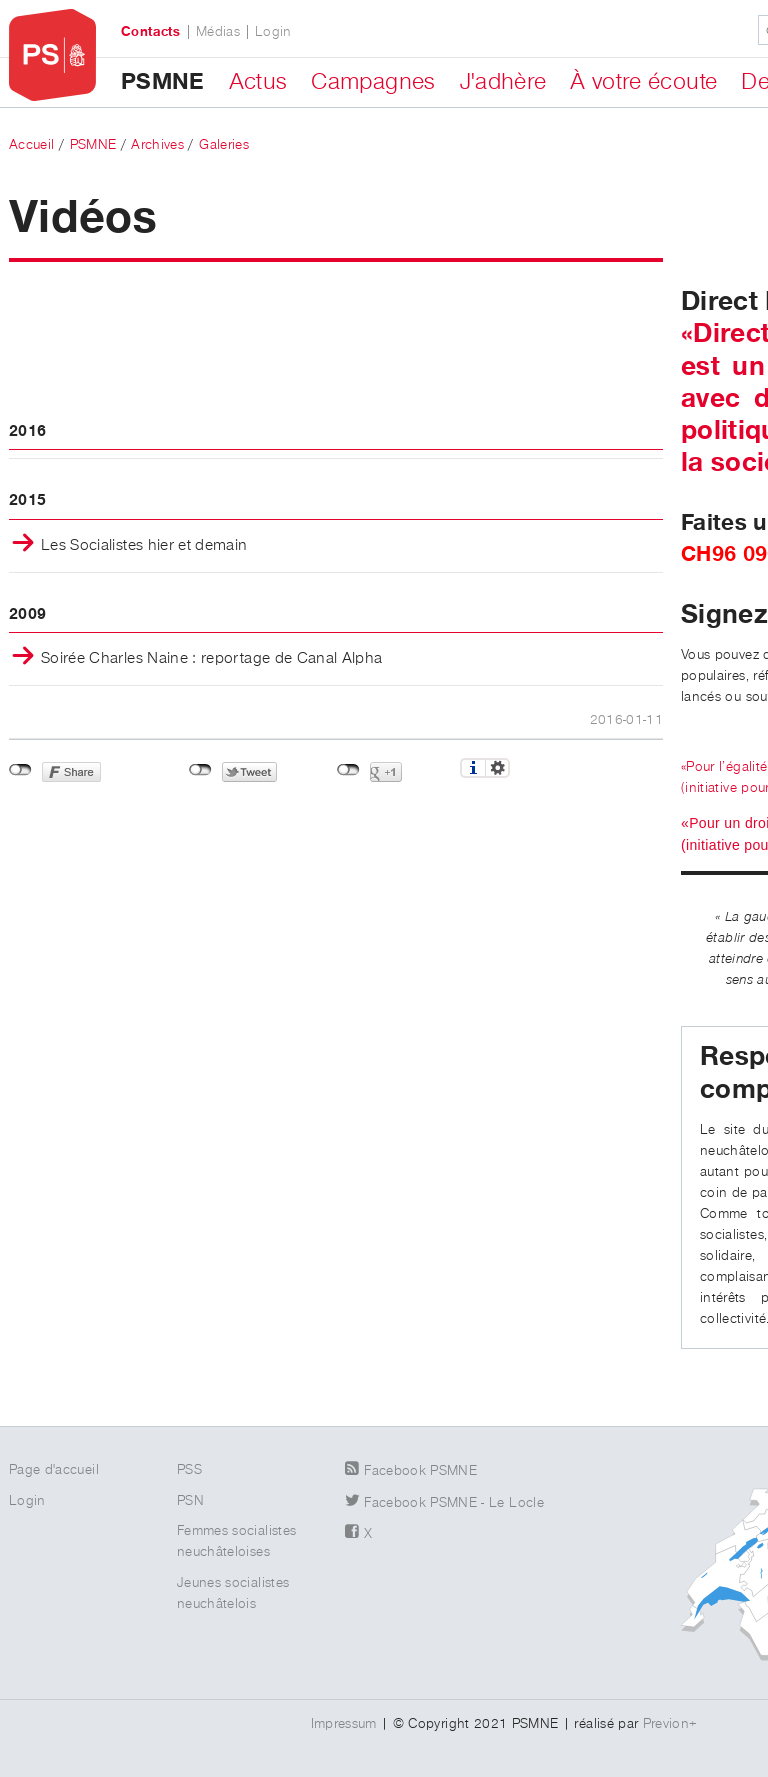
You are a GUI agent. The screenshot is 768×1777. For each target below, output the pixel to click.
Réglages (497, 768)
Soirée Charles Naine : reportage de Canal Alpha (211, 659)
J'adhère (503, 82)
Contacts (151, 32)
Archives (157, 145)
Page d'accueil (54, 1470)
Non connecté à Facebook (20, 770)
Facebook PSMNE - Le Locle (454, 1503)
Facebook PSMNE (420, 1471)
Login (273, 32)
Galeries (224, 145)
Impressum (344, 1724)
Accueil (31, 145)
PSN (190, 1501)
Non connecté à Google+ (348, 770)
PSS (189, 1470)
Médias (218, 32)
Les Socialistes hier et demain (144, 546)
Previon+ (670, 1724)
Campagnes (373, 82)
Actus (258, 82)
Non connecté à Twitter (200, 770)
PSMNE (163, 82)
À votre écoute (643, 82)
